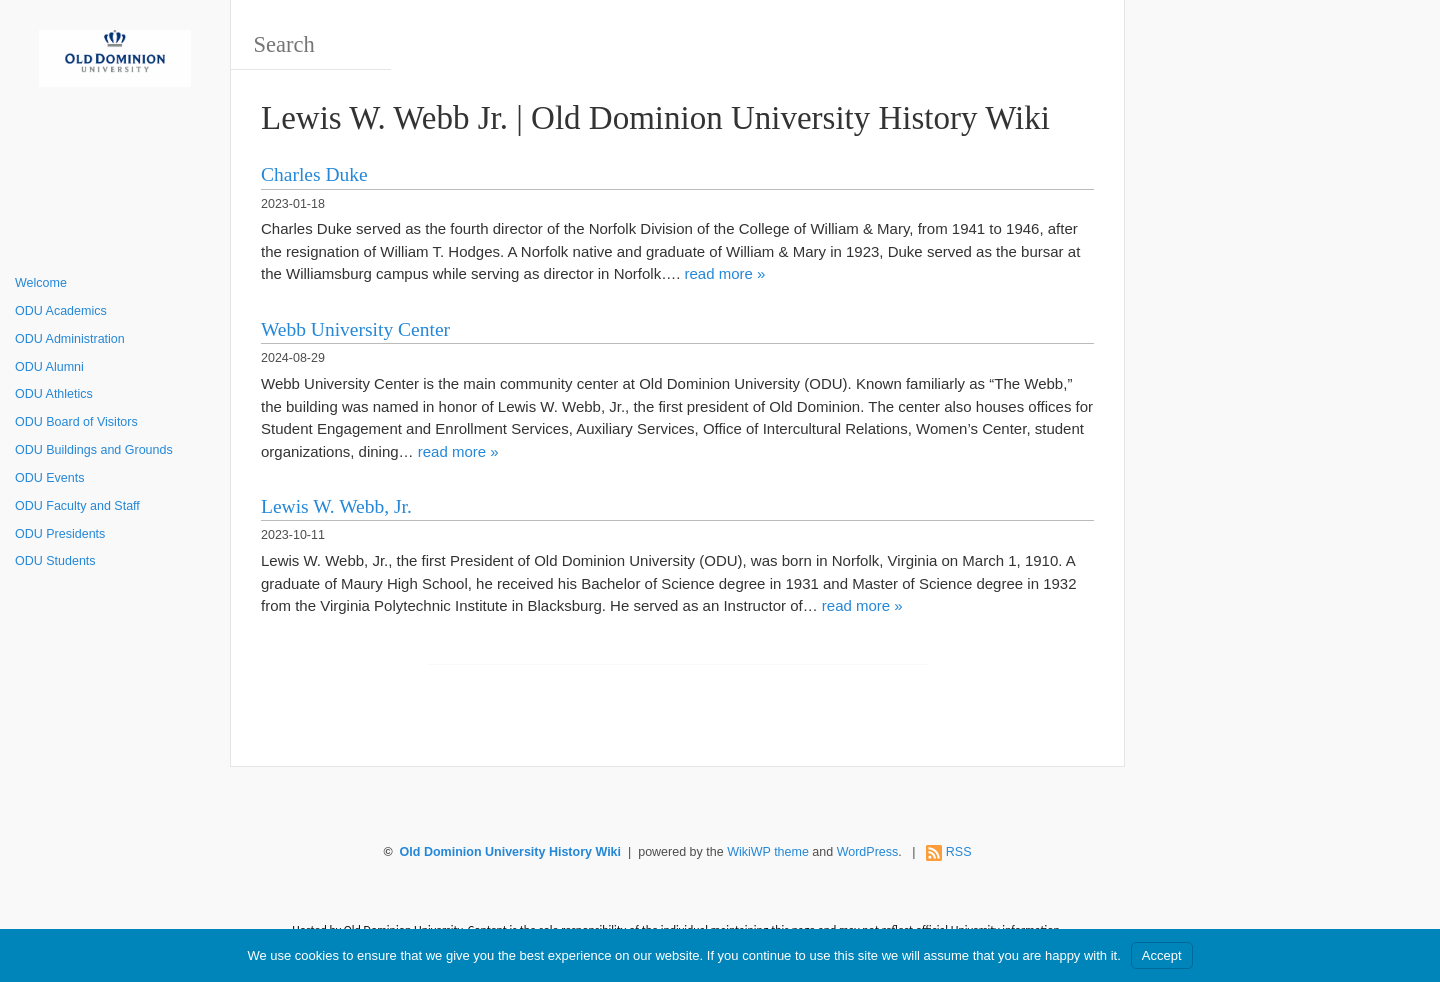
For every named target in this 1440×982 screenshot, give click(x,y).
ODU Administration (70, 339)
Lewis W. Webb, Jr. (336, 506)
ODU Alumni (49, 367)
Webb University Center (355, 329)
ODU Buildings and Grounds (94, 450)
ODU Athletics (54, 394)
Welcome (41, 283)
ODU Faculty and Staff (77, 506)
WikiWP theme (768, 852)
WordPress (868, 852)
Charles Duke (314, 174)
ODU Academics (61, 311)
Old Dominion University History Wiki (510, 852)
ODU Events (49, 478)
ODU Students (55, 561)
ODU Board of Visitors (76, 422)
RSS (959, 852)
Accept (1162, 955)
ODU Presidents (60, 534)
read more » (724, 273)
